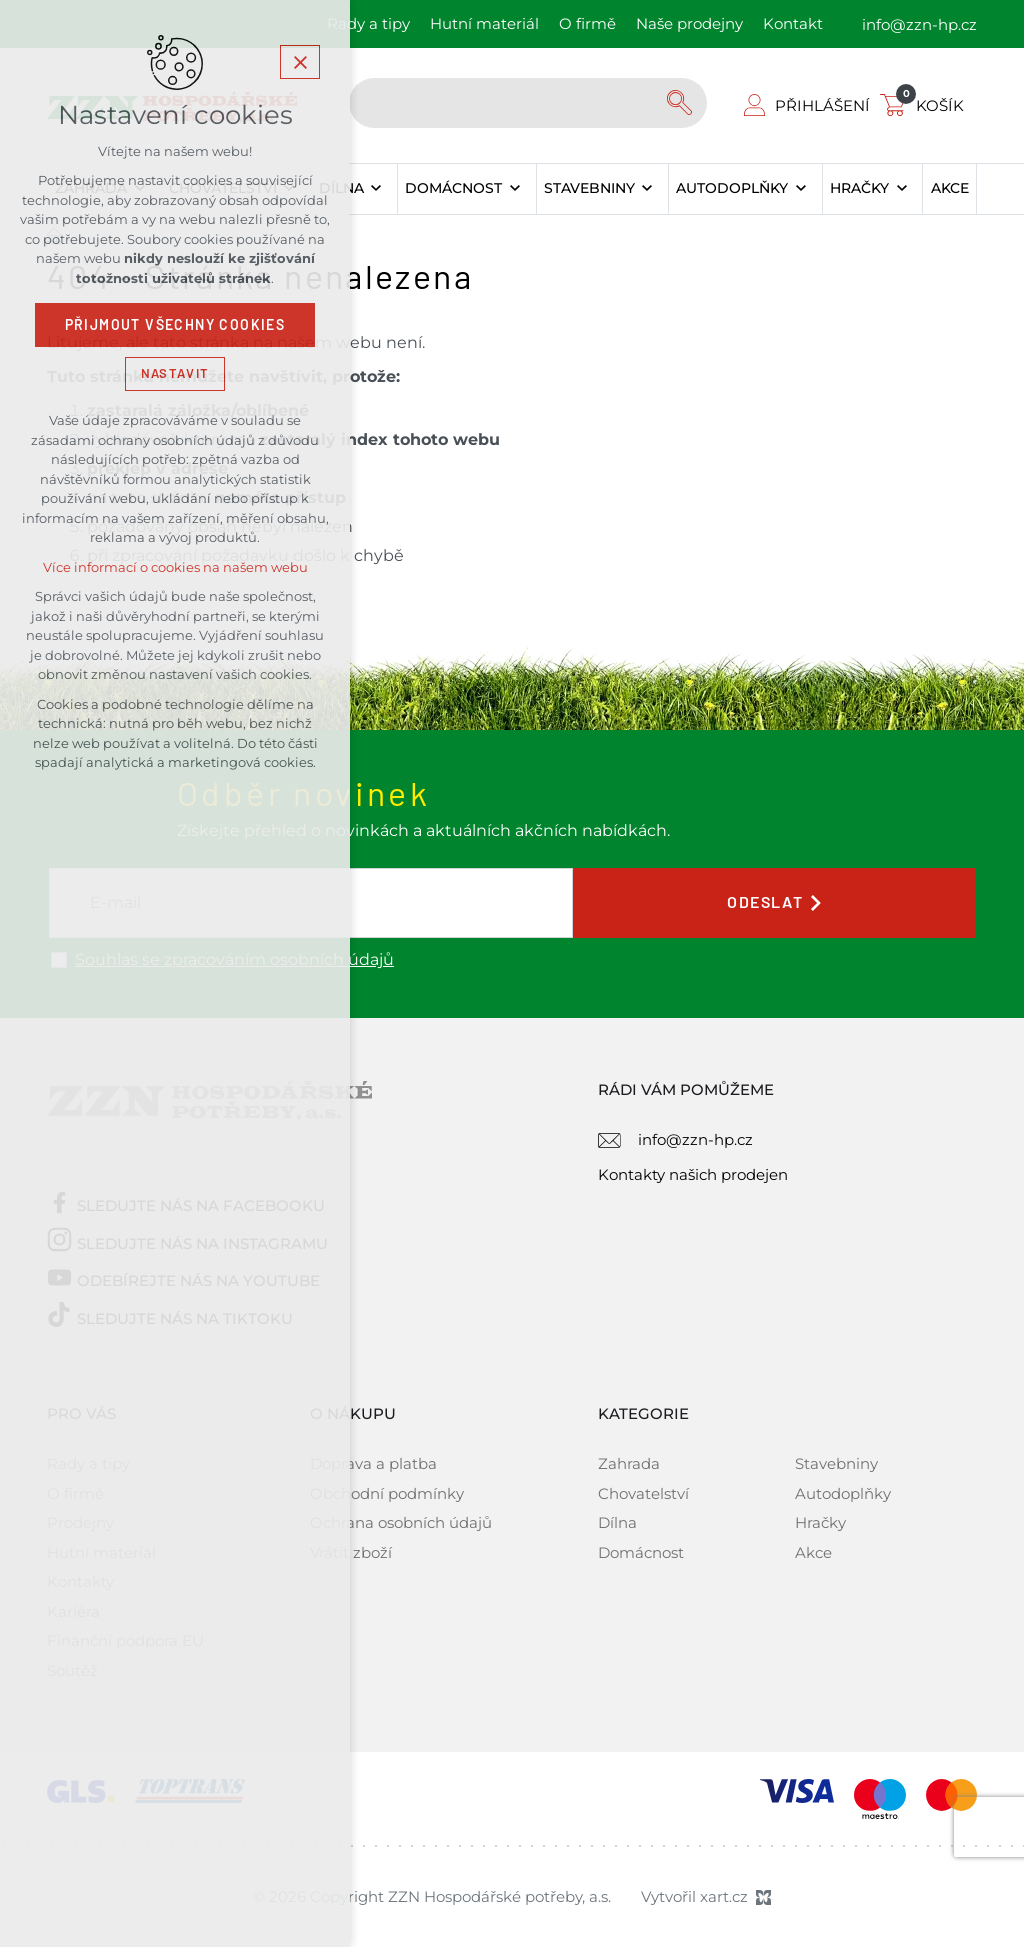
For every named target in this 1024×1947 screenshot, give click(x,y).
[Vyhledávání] (682, 103)
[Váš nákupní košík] (926, 105)
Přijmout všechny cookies (175, 325)
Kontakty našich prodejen (693, 1174)
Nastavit (175, 373)
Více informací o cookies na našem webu (175, 567)
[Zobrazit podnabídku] (376, 189)
